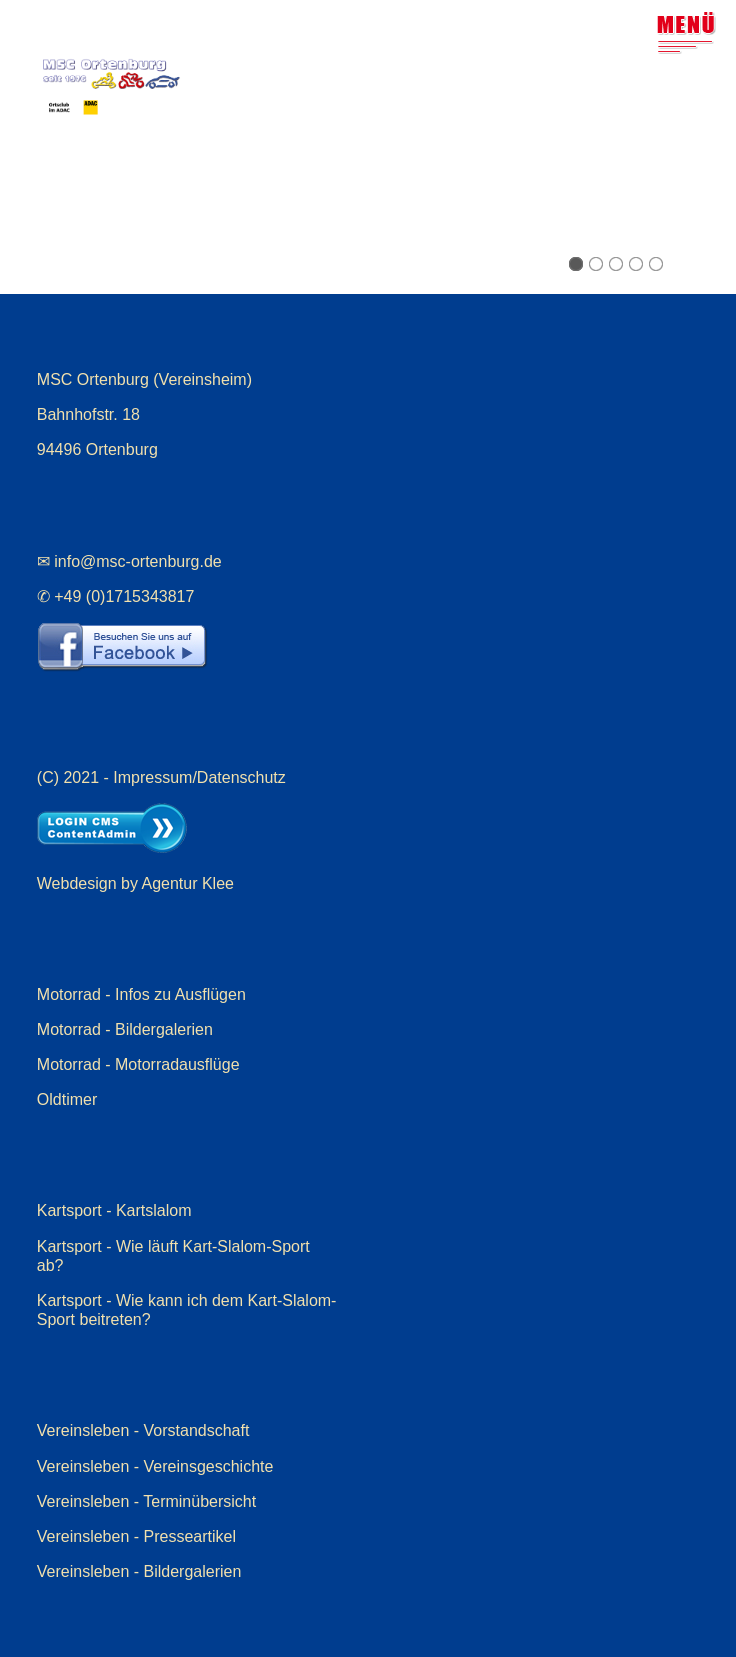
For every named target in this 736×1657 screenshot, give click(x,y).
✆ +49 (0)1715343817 (116, 596)
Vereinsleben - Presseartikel (136, 1536)
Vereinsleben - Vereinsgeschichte (155, 1466)
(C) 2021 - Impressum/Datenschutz (161, 777)
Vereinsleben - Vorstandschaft (143, 1430)
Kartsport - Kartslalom (114, 1210)
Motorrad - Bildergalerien (125, 1029)
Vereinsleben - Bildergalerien (139, 1571)
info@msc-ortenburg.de (137, 561)
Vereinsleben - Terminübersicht (146, 1501)
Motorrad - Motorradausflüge (138, 1064)
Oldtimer (67, 1099)
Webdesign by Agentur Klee (135, 883)
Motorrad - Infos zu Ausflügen (141, 994)
